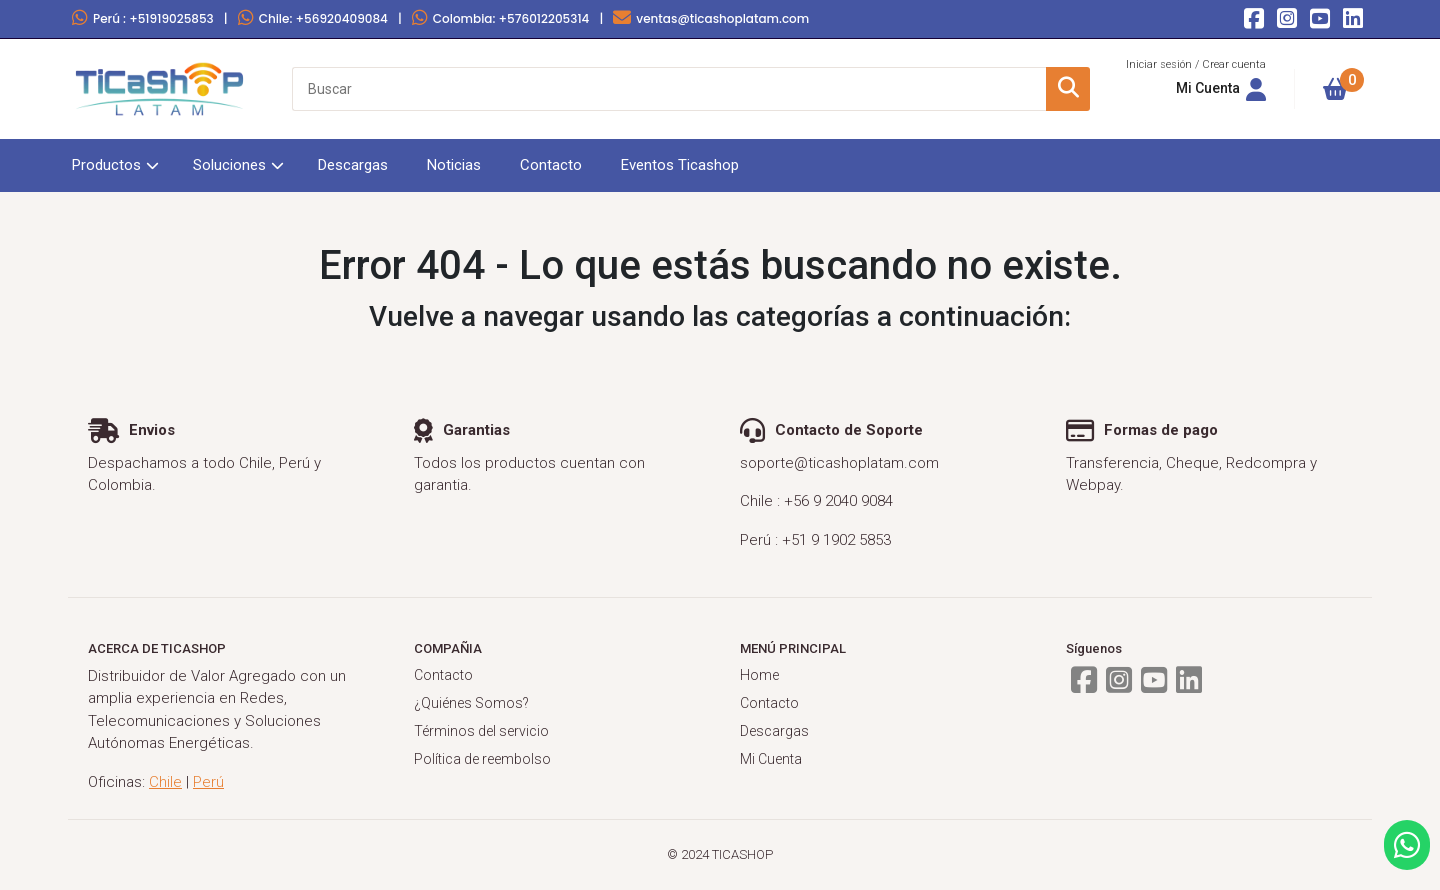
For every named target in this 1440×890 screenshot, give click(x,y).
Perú (143, 18)
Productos (106, 165)
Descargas (353, 165)
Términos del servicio (481, 731)
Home (759, 675)
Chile (313, 18)
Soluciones (229, 165)
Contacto (551, 165)
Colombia (501, 18)
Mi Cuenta (771, 759)
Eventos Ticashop (680, 165)
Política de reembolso (482, 759)
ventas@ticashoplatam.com (711, 18)
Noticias (454, 165)
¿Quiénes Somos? (471, 703)
